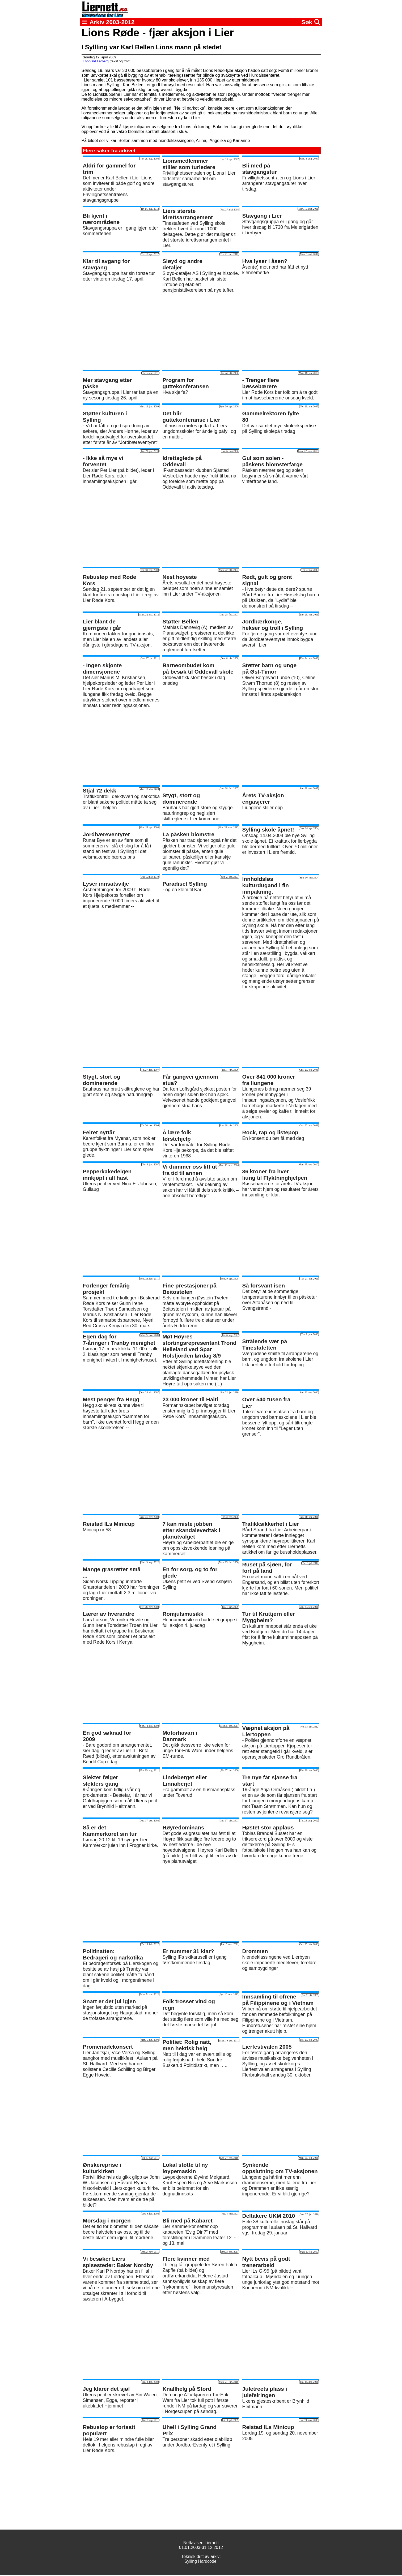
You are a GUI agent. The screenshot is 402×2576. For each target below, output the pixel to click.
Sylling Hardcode (200, 2561)
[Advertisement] (201, 331)
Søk (310, 22)
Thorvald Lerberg (96, 61)
